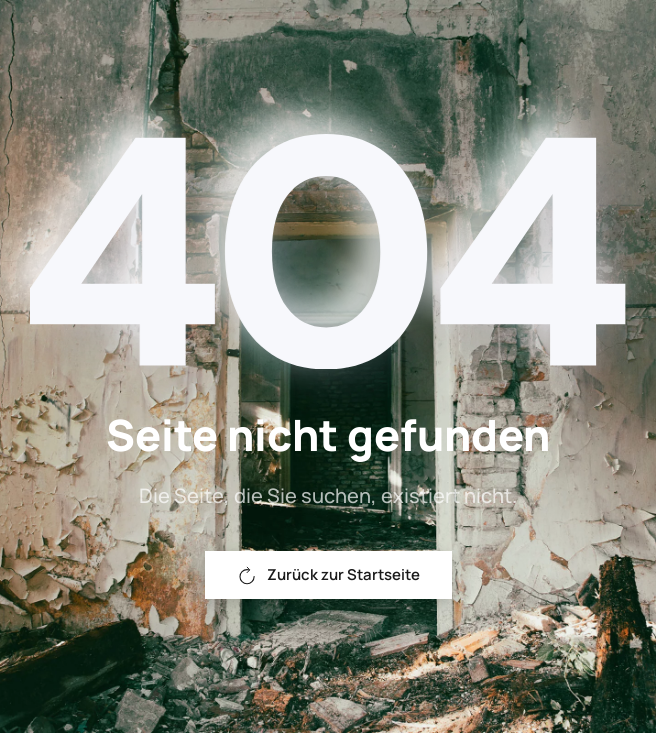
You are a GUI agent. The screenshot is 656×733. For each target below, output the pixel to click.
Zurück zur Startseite (328, 574)
